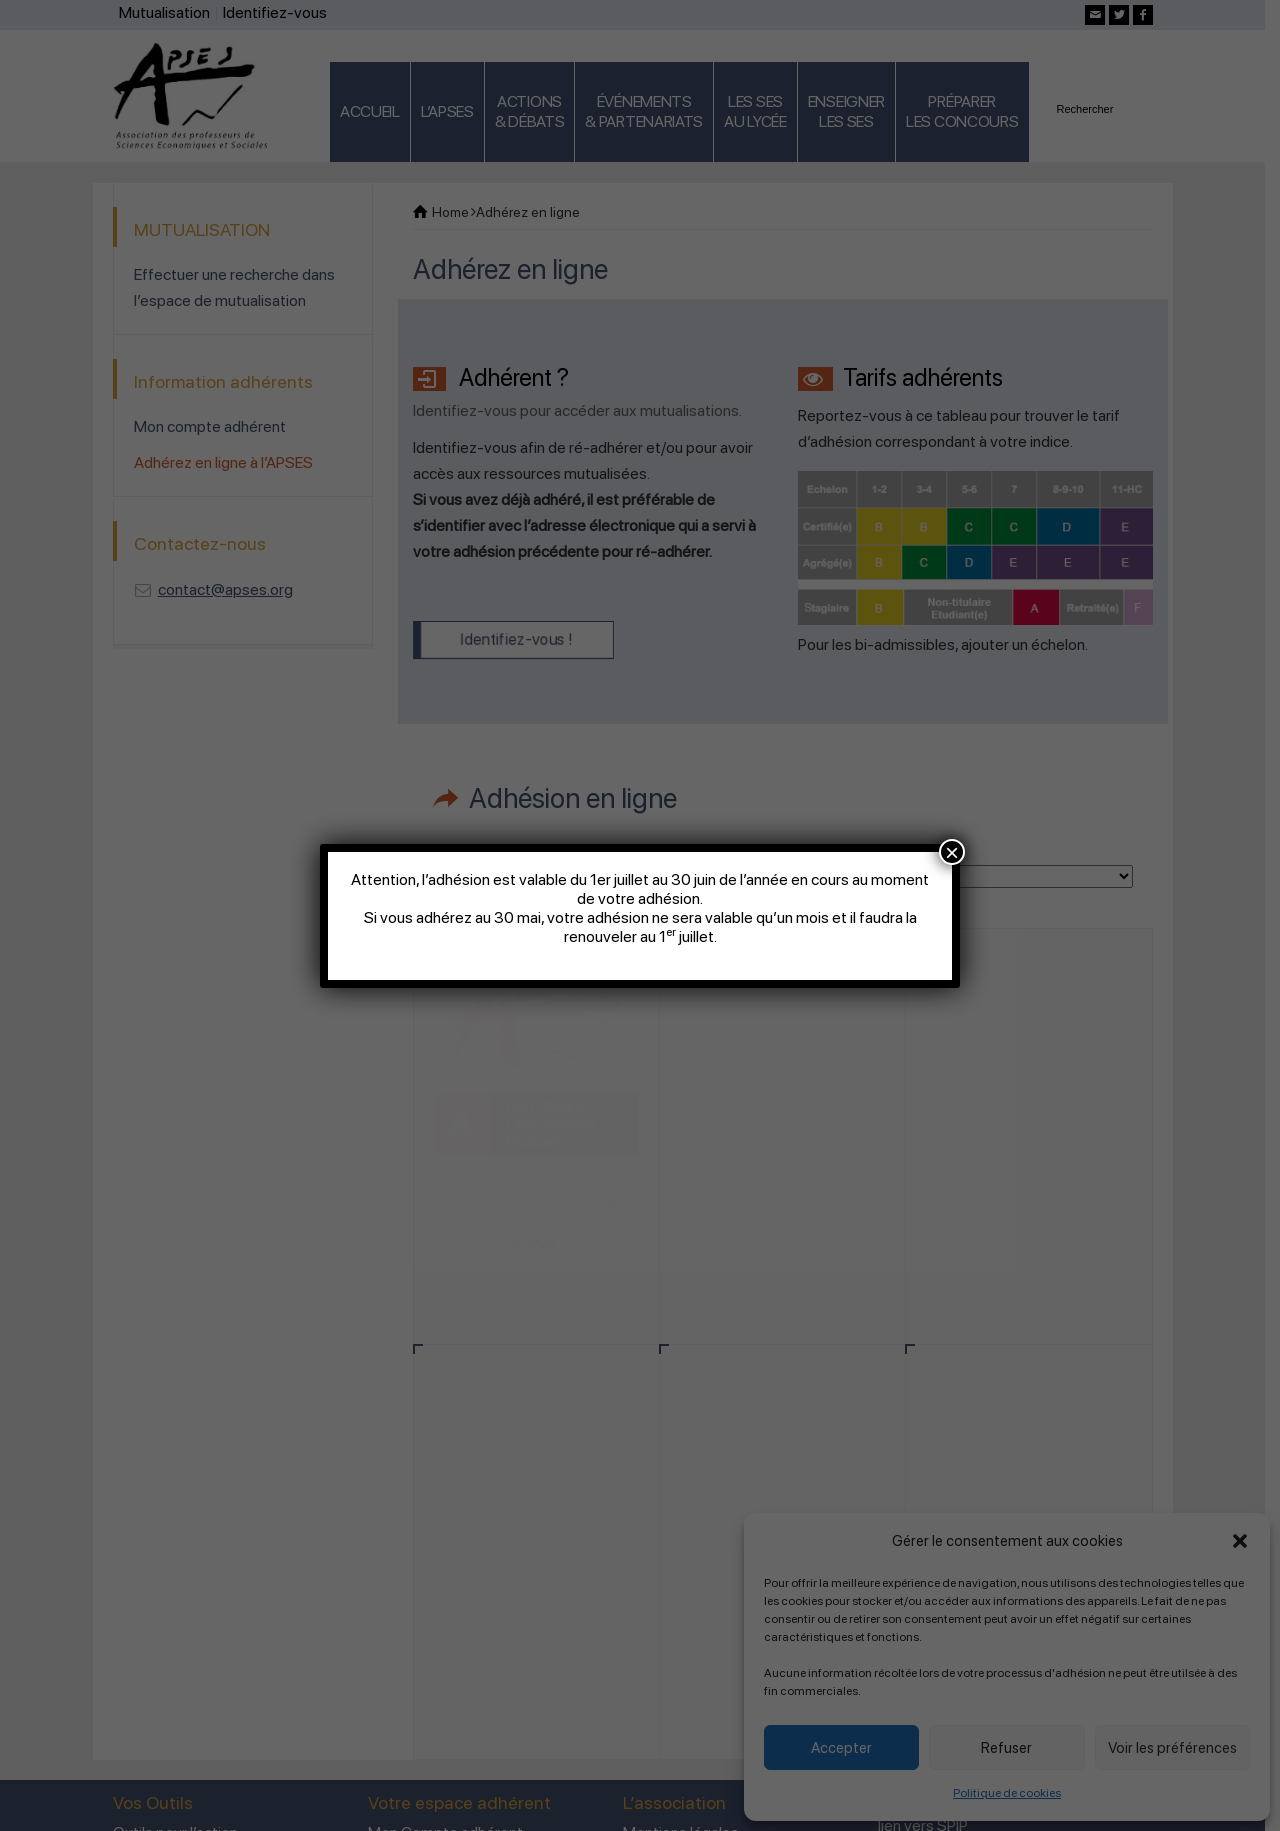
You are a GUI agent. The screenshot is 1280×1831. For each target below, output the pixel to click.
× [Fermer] (952, 852)
